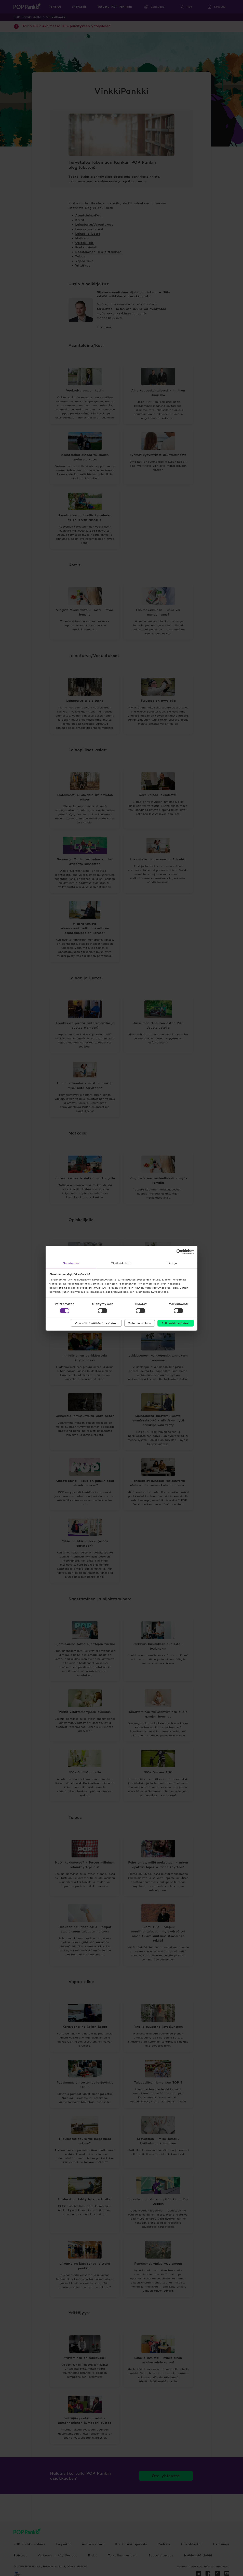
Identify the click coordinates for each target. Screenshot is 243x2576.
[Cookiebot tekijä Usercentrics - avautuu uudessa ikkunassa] (179, 1251)
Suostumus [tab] (71, 1263)
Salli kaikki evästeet (175, 1323)
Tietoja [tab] (172, 1262)
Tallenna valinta (139, 1323)
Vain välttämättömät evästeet (96, 1323)
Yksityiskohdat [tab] (121, 1262)
